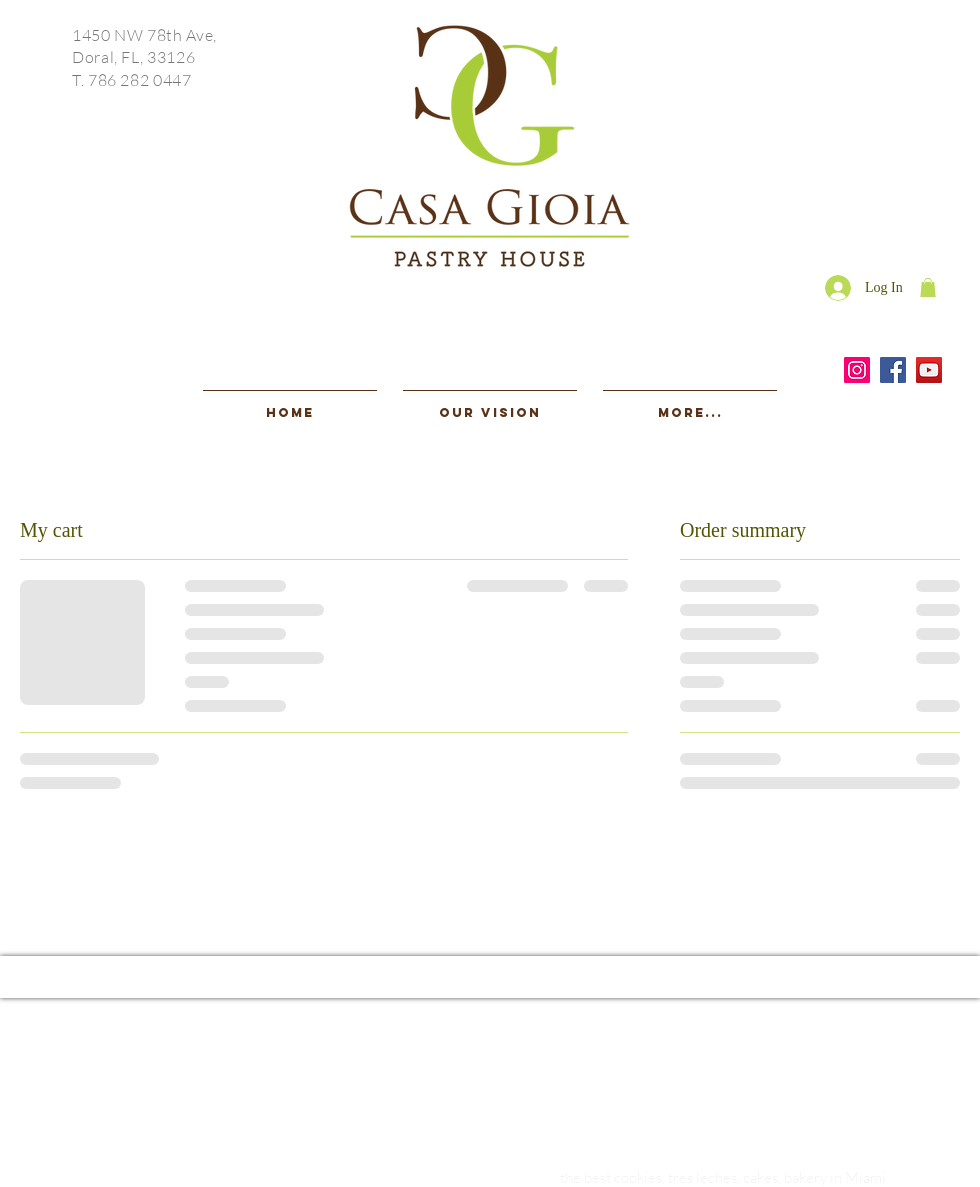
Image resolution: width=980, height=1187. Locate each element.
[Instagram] (857, 370)
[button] (928, 287)
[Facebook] (893, 370)
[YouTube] (929, 370)
